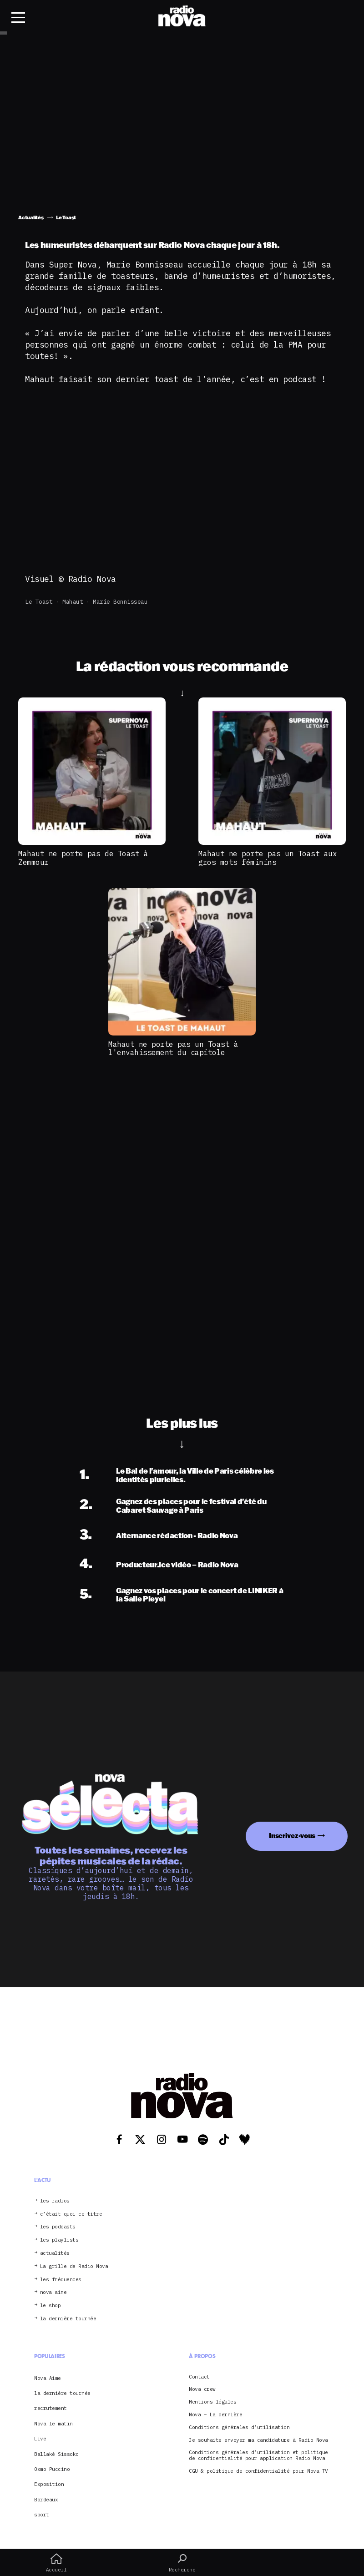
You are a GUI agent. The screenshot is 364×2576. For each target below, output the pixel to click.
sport (41, 2514)
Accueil (56, 2563)
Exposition (49, 2484)
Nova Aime (47, 2378)
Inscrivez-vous (292, 1835)
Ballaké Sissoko (56, 2454)
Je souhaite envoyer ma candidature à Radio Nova (258, 2440)
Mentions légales (212, 2402)
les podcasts (58, 2227)
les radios (55, 2201)
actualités (55, 2253)
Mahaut (72, 602)
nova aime (53, 2292)
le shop (50, 2305)
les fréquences (60, 2280)
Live (40, 2438)
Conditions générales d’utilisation (239, 2427)
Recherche (182, 2563)
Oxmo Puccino (52, 2469)
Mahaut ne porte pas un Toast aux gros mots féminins (267, 857)
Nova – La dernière (215, 2415)
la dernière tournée (68, 2319)
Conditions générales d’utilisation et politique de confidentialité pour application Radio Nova (258, 2455)
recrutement (50, 2408)
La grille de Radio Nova (74, 2266)
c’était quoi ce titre (71, 2214)
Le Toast (38, 602)
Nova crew (202, 2389)
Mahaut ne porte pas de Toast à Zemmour (83, 857)
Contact (199, 2377)
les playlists (59, 2240)
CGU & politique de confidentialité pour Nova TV (258, 2471)
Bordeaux (46, 2499)
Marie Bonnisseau (120, 602)
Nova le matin (53, 2423)
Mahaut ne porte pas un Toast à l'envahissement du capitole (173, 1048)
